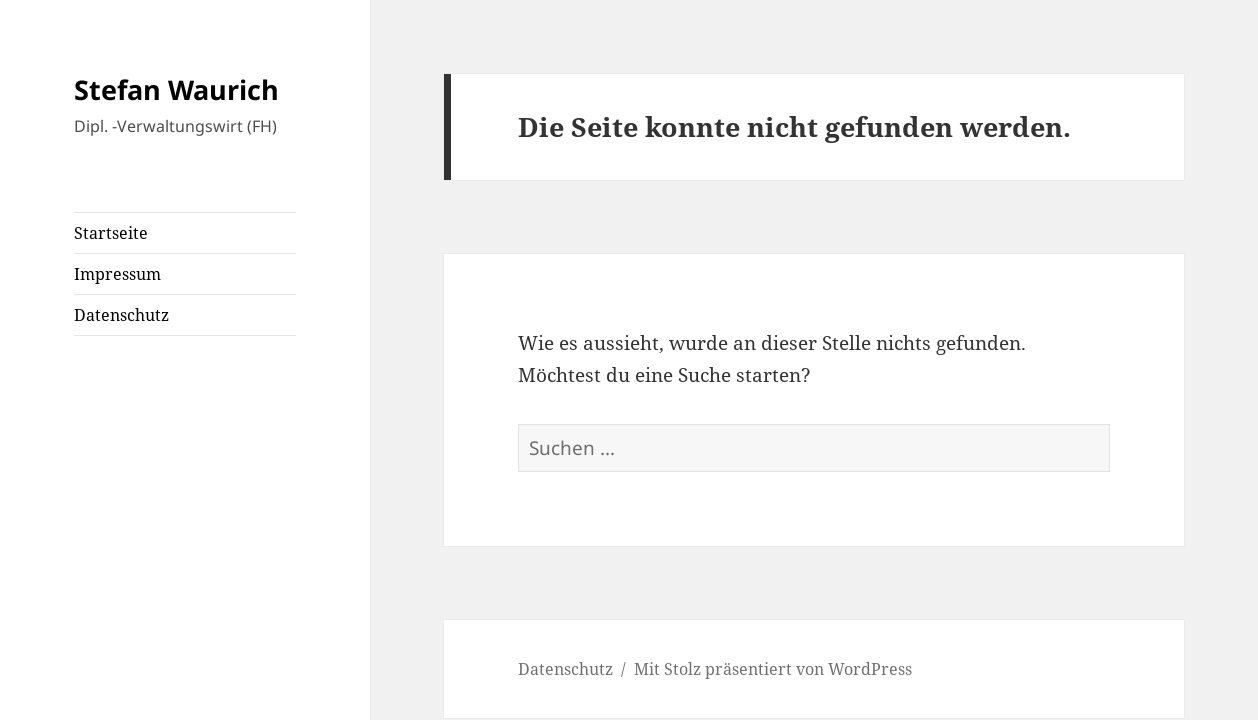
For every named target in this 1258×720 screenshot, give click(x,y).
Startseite (111, 233)
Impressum (117, 274)
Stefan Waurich (176, 89)
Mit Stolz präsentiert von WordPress (773, 669)
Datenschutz (121, 315)
